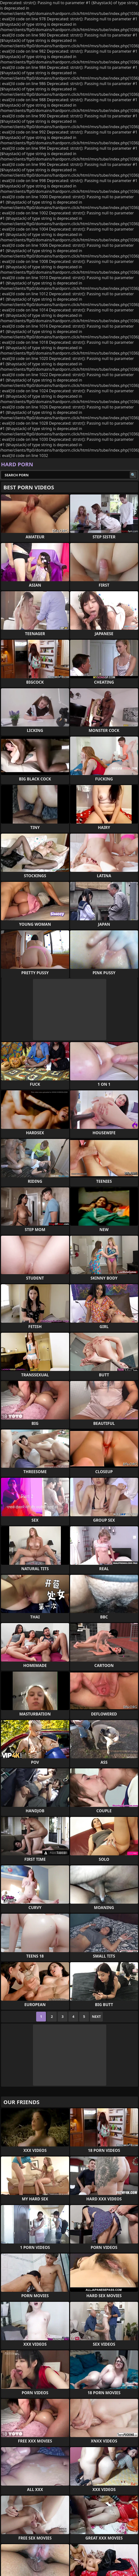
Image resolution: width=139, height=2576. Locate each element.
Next (96, 2016)
